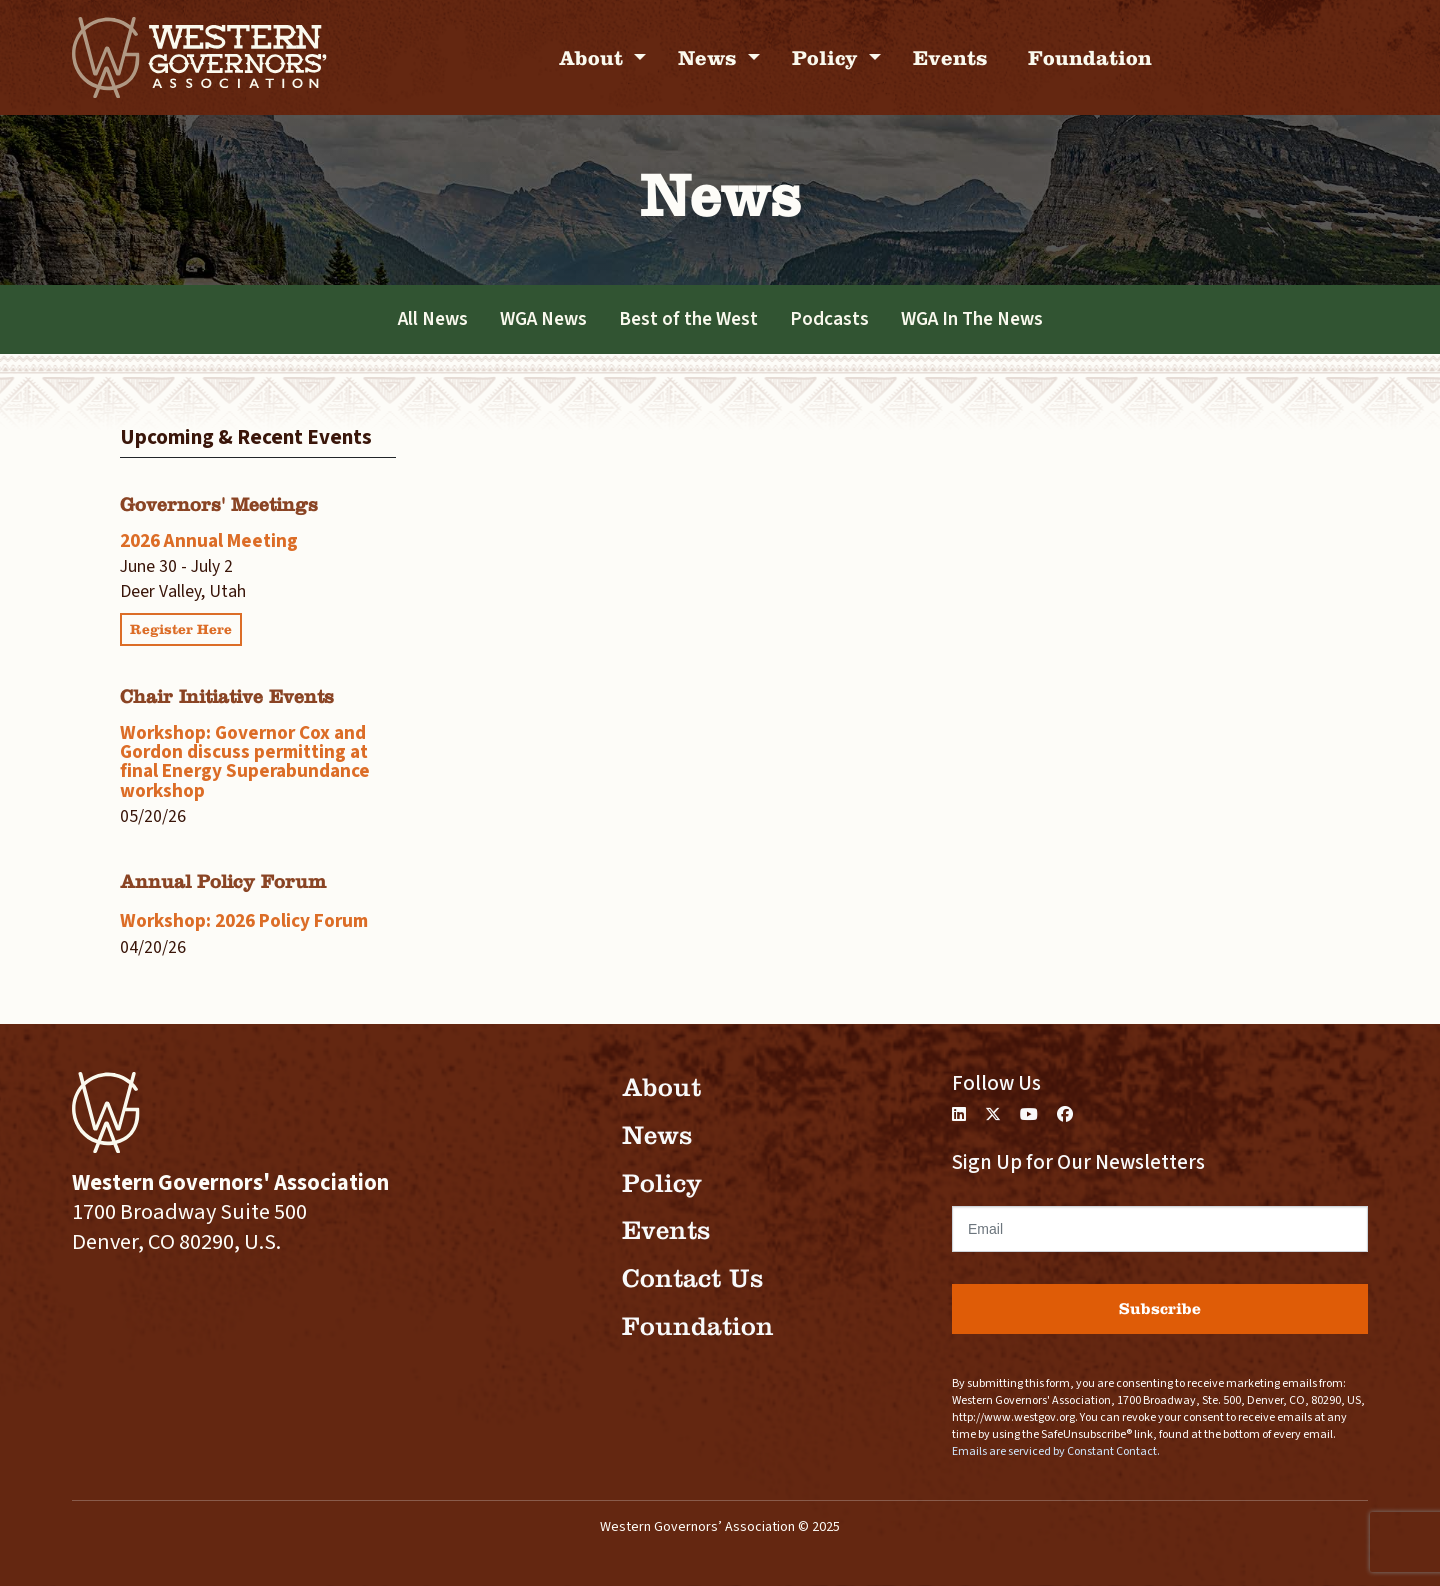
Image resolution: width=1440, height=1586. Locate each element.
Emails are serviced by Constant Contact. (1056, 1451)
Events (950, 57)
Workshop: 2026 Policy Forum (244, 921)
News (710, 57)
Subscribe (1160, 1308)
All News (433, 319)
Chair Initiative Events (227, 696)
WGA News (543, 319)
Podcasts (829, 319)
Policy (828, 57)
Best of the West (688, 319)
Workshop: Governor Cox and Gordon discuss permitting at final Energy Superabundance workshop (245, 762)
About (594, 57)
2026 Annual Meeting (209, 541)
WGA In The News (972, 319)
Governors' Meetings (219, 504)
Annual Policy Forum (223, 881)
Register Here (181, 629)
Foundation (1090, 57)
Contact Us (692, 1278)
